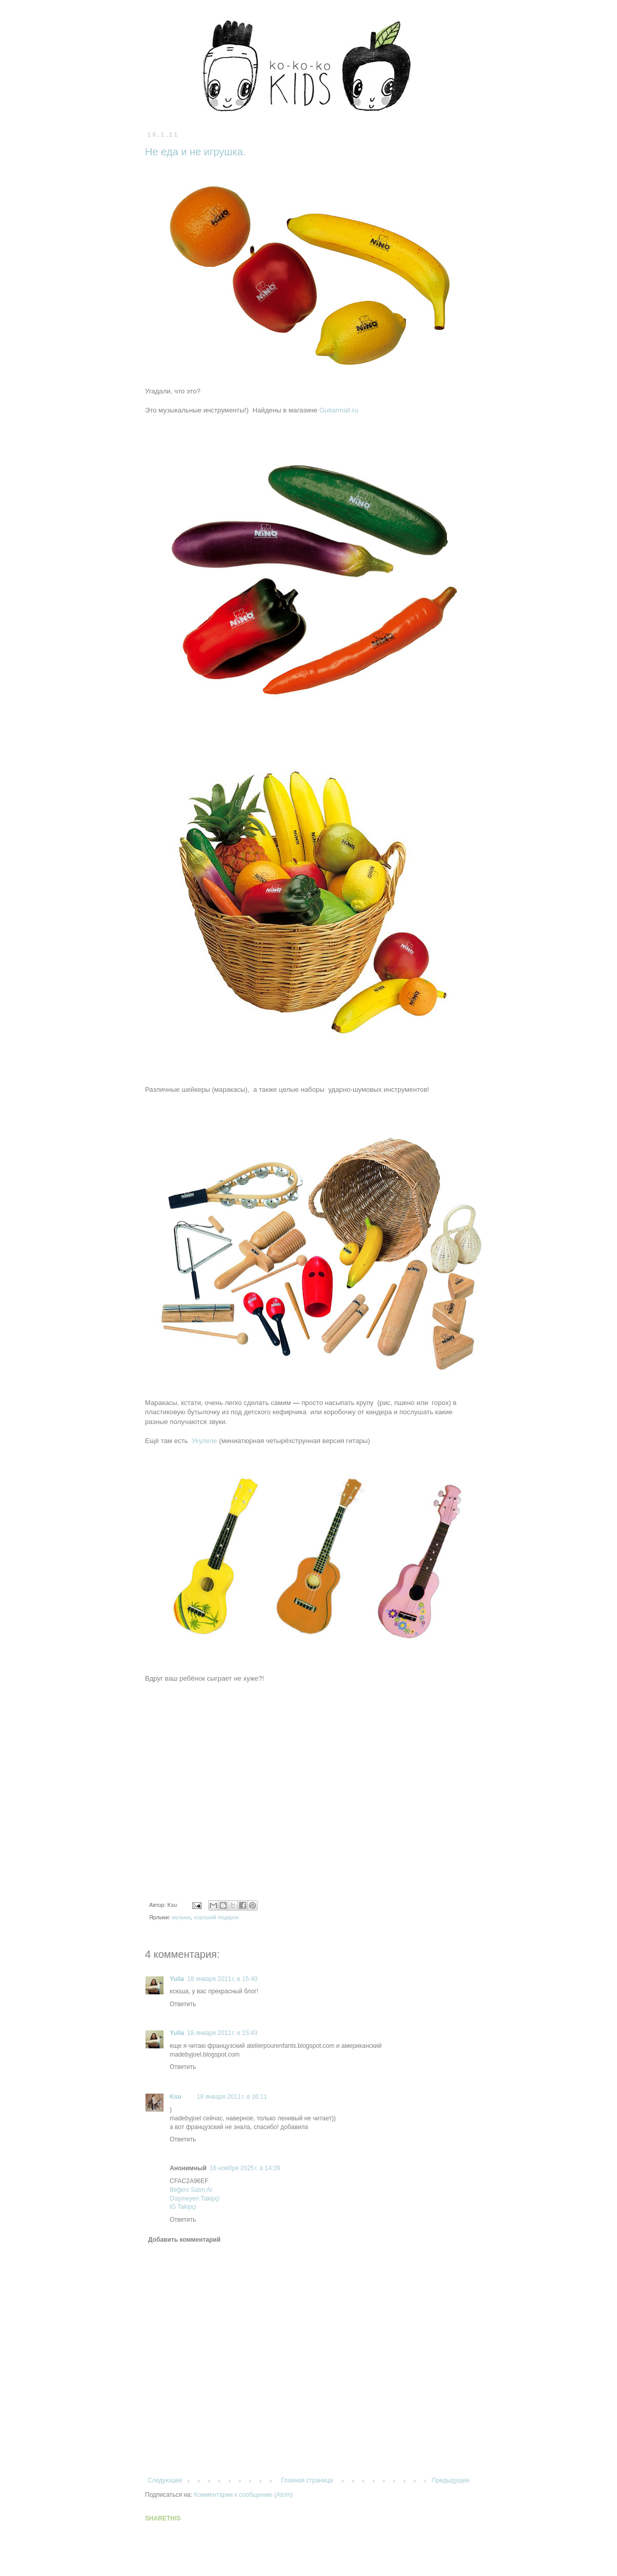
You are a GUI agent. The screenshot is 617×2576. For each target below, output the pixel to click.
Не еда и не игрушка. (195, 151)
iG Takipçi (183, 2206)
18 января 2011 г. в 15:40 (222, 1979)
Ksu (176, 2096)
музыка (181, 1917)
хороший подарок (216, 1917)
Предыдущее (450, 2480)
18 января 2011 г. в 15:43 (222, 2033)
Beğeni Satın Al (191, 2189)
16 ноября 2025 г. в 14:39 (245, 2168)
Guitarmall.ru (338, 410)
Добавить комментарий (184, 2239)
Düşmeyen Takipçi (195, 2198)
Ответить (183, 2004)
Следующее (165, 2480)
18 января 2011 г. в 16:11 (232, 2096)
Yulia (177, 1979)
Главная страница (307, 2480)
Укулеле (204, 1441)
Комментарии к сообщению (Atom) (243, 2494)
